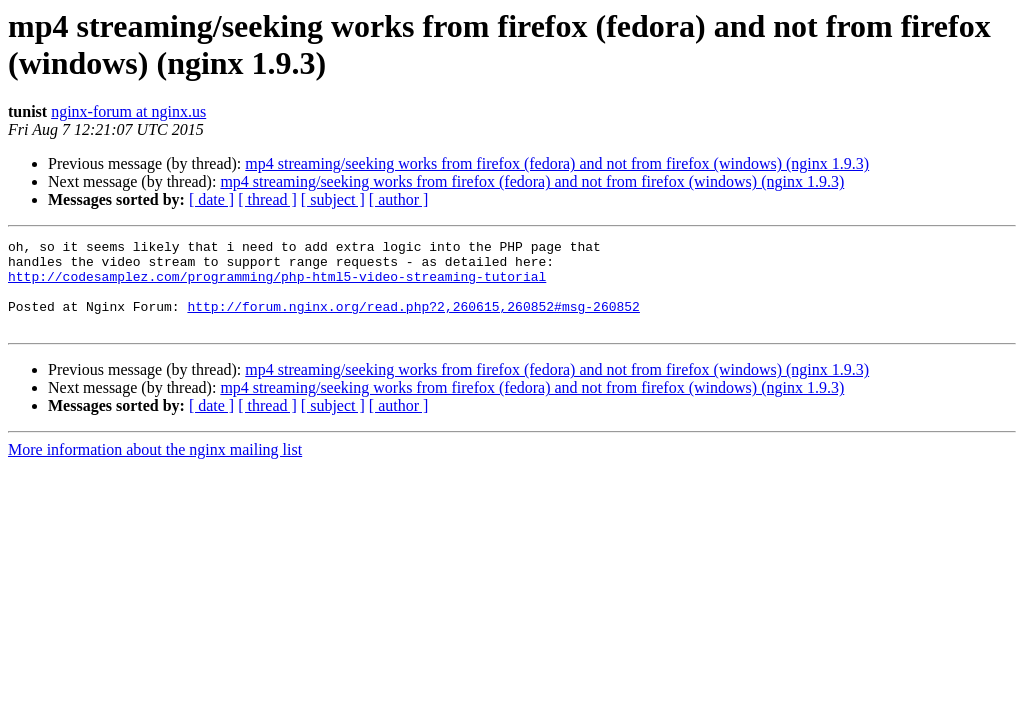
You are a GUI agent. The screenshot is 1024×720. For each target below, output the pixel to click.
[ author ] (399, 199)
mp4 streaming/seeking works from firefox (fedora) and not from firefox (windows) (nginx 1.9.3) (557, 163)
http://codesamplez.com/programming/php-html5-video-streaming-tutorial (277, 285)
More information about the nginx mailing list (155, 467)
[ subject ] (333, 199)
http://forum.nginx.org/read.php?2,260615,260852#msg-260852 (413, 321)
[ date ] (211, 199)
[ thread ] (267, 199)
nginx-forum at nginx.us (128, 111)
